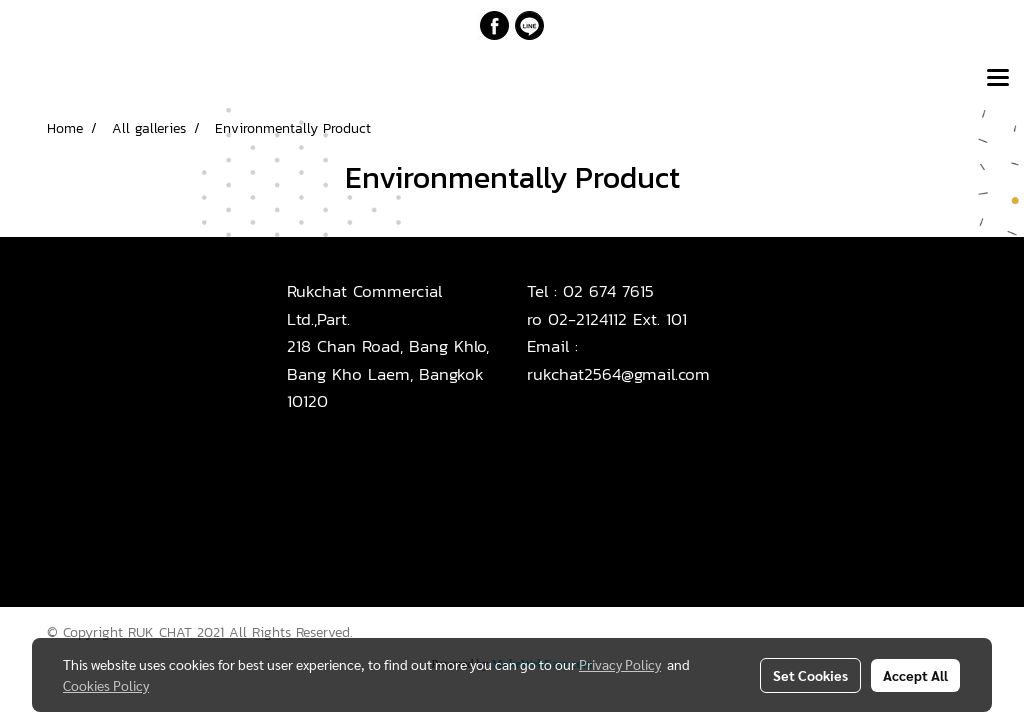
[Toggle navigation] (998, 79)
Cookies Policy (106, 685)
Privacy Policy (620, 664)
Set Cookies (810, 675)
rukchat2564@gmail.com (618, 374)
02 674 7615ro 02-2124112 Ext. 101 (607, 305)
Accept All (915, 675)
